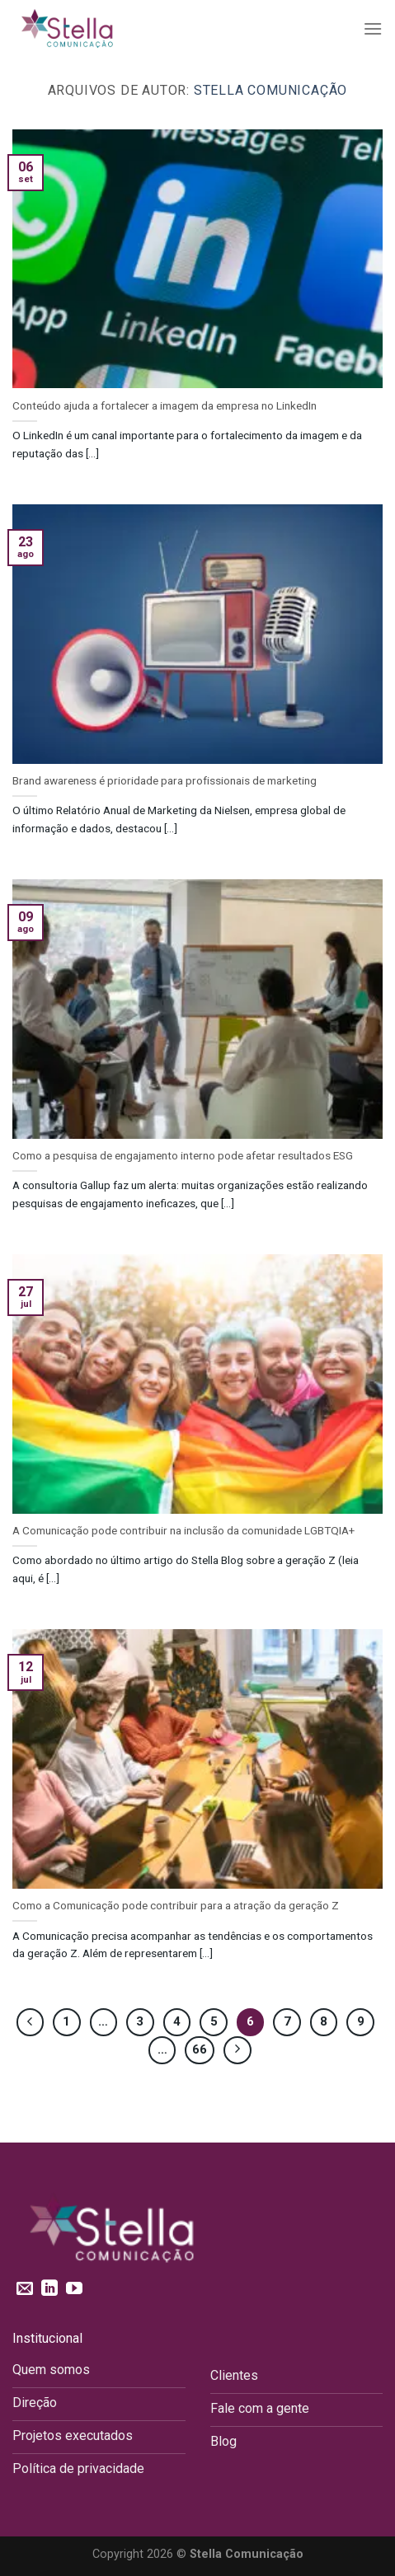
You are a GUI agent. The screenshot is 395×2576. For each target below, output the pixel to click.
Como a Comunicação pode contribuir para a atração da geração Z (175, 1905)
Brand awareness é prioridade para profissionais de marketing (164, 780)
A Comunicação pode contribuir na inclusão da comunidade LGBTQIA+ (183, 1530)
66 (199, 2049)
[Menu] (373, 28)
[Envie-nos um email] (24, 2289)
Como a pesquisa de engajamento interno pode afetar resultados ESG (182, 1155)
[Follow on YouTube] (74, 2289)
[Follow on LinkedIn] (49, 2289)
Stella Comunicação (270, 90)
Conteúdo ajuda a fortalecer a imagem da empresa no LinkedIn (164, 405)
